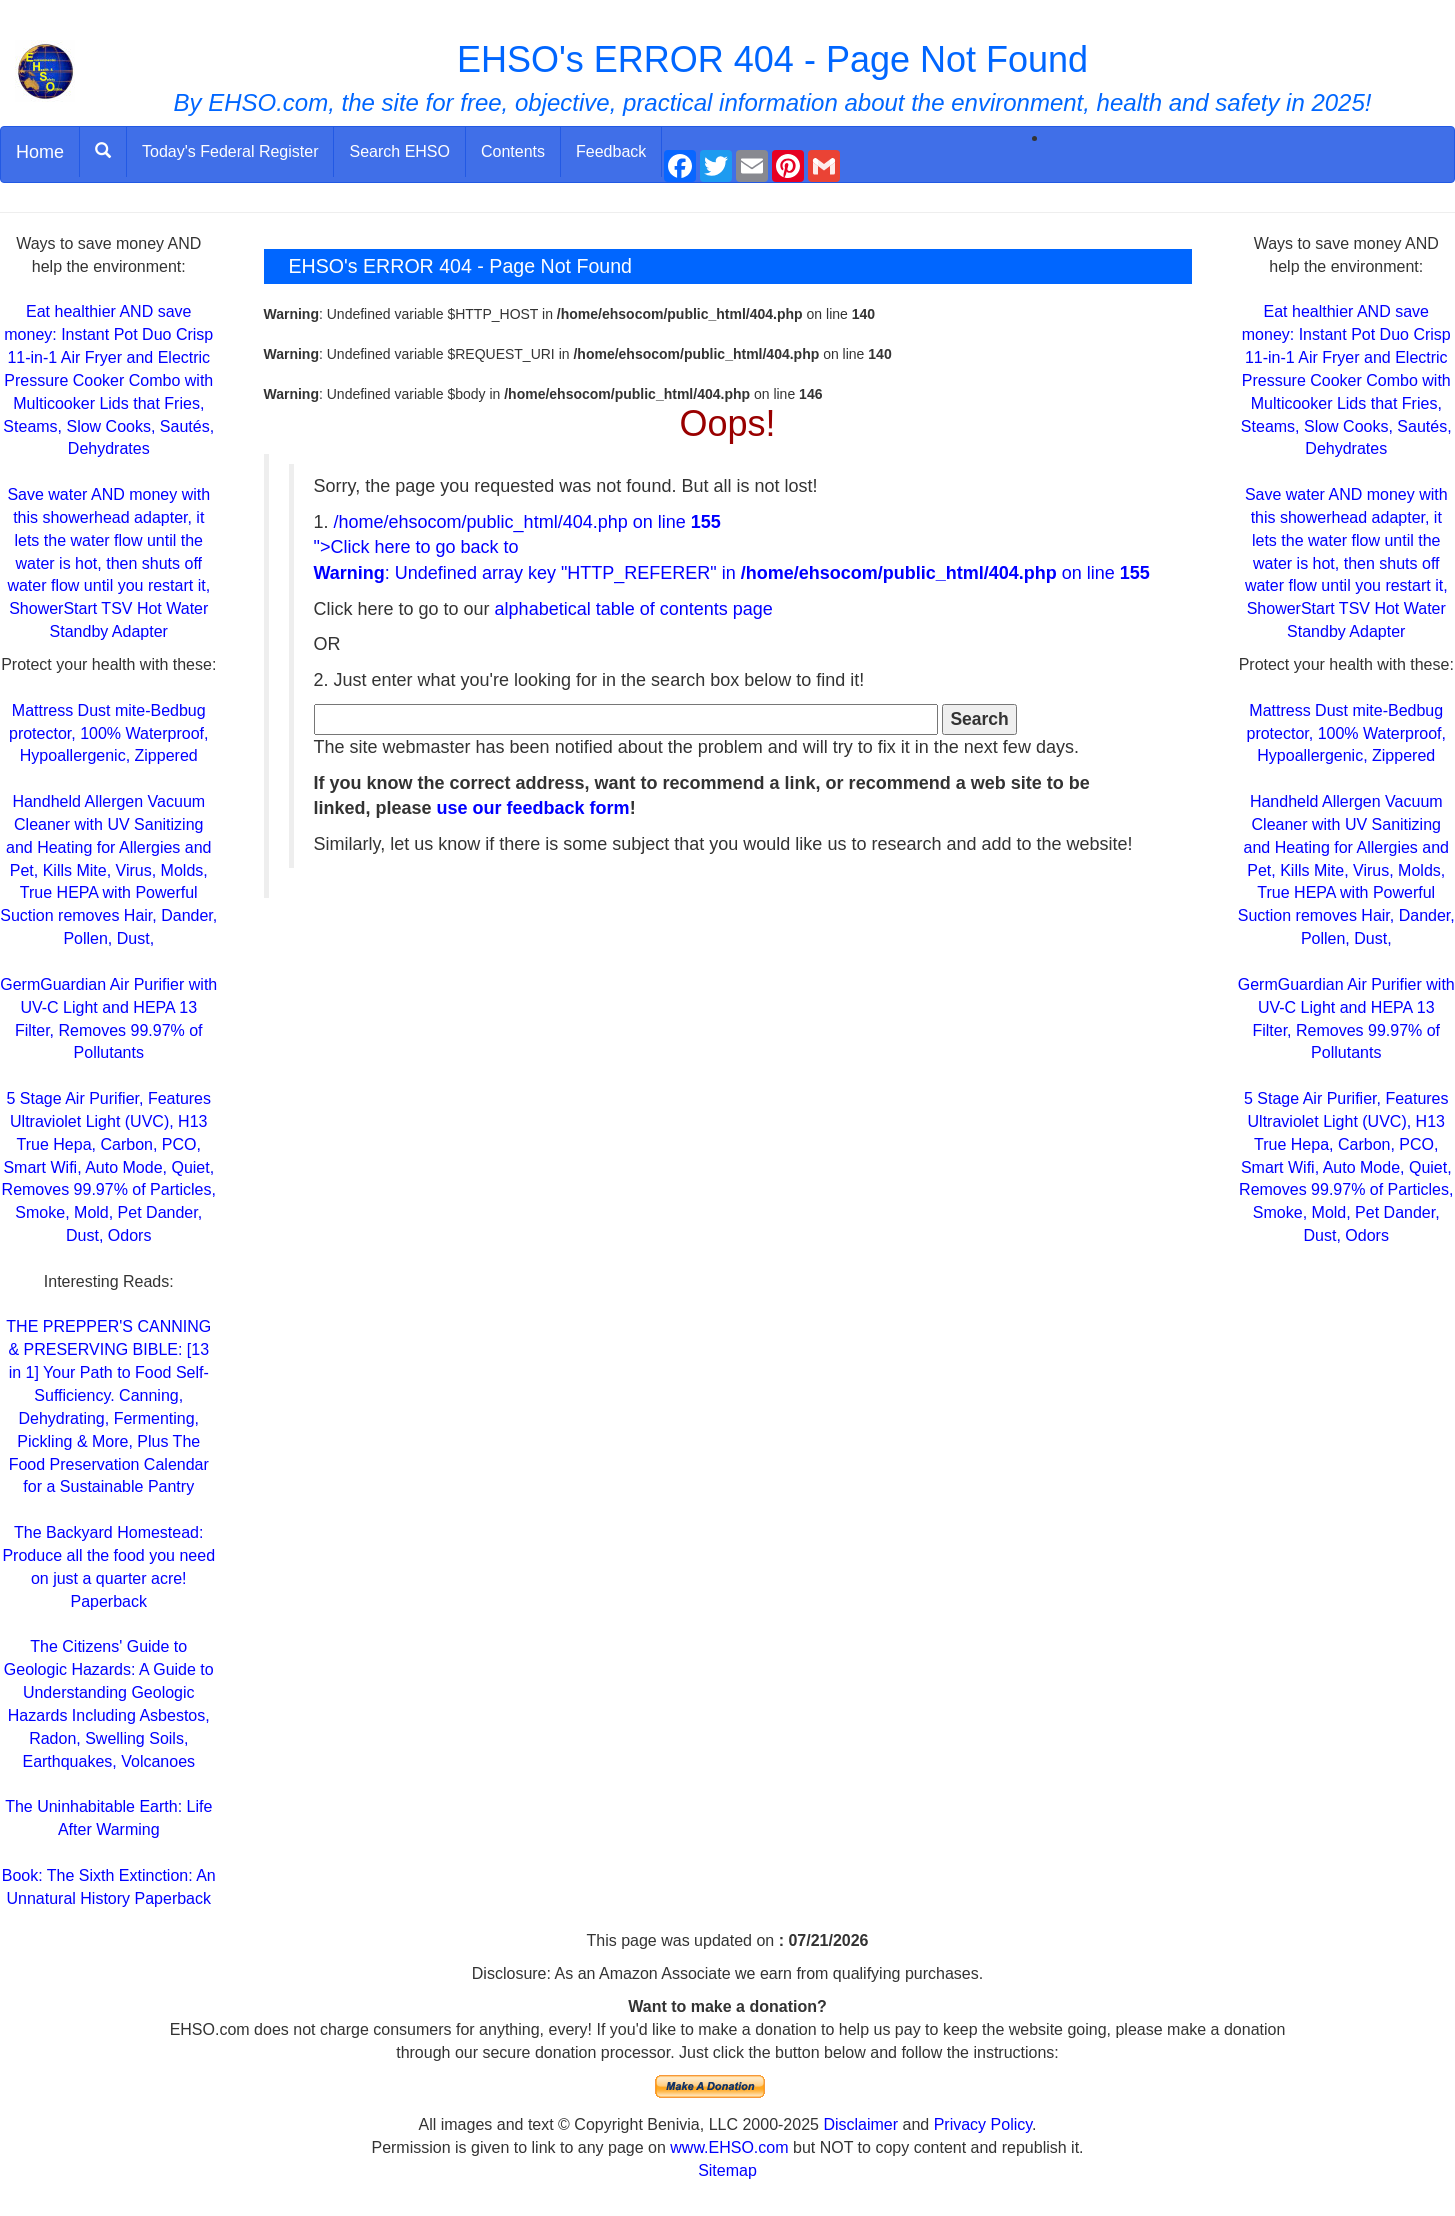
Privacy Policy (983, 2124)
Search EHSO (399, 151)
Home (40, 152)
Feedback (611, 151)
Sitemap (727, 2170)
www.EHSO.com (729, 2147)
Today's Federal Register (230, 151)
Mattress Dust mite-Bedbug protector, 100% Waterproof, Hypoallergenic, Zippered (109, 733)
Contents (513, 151)
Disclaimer (860, 2124)
